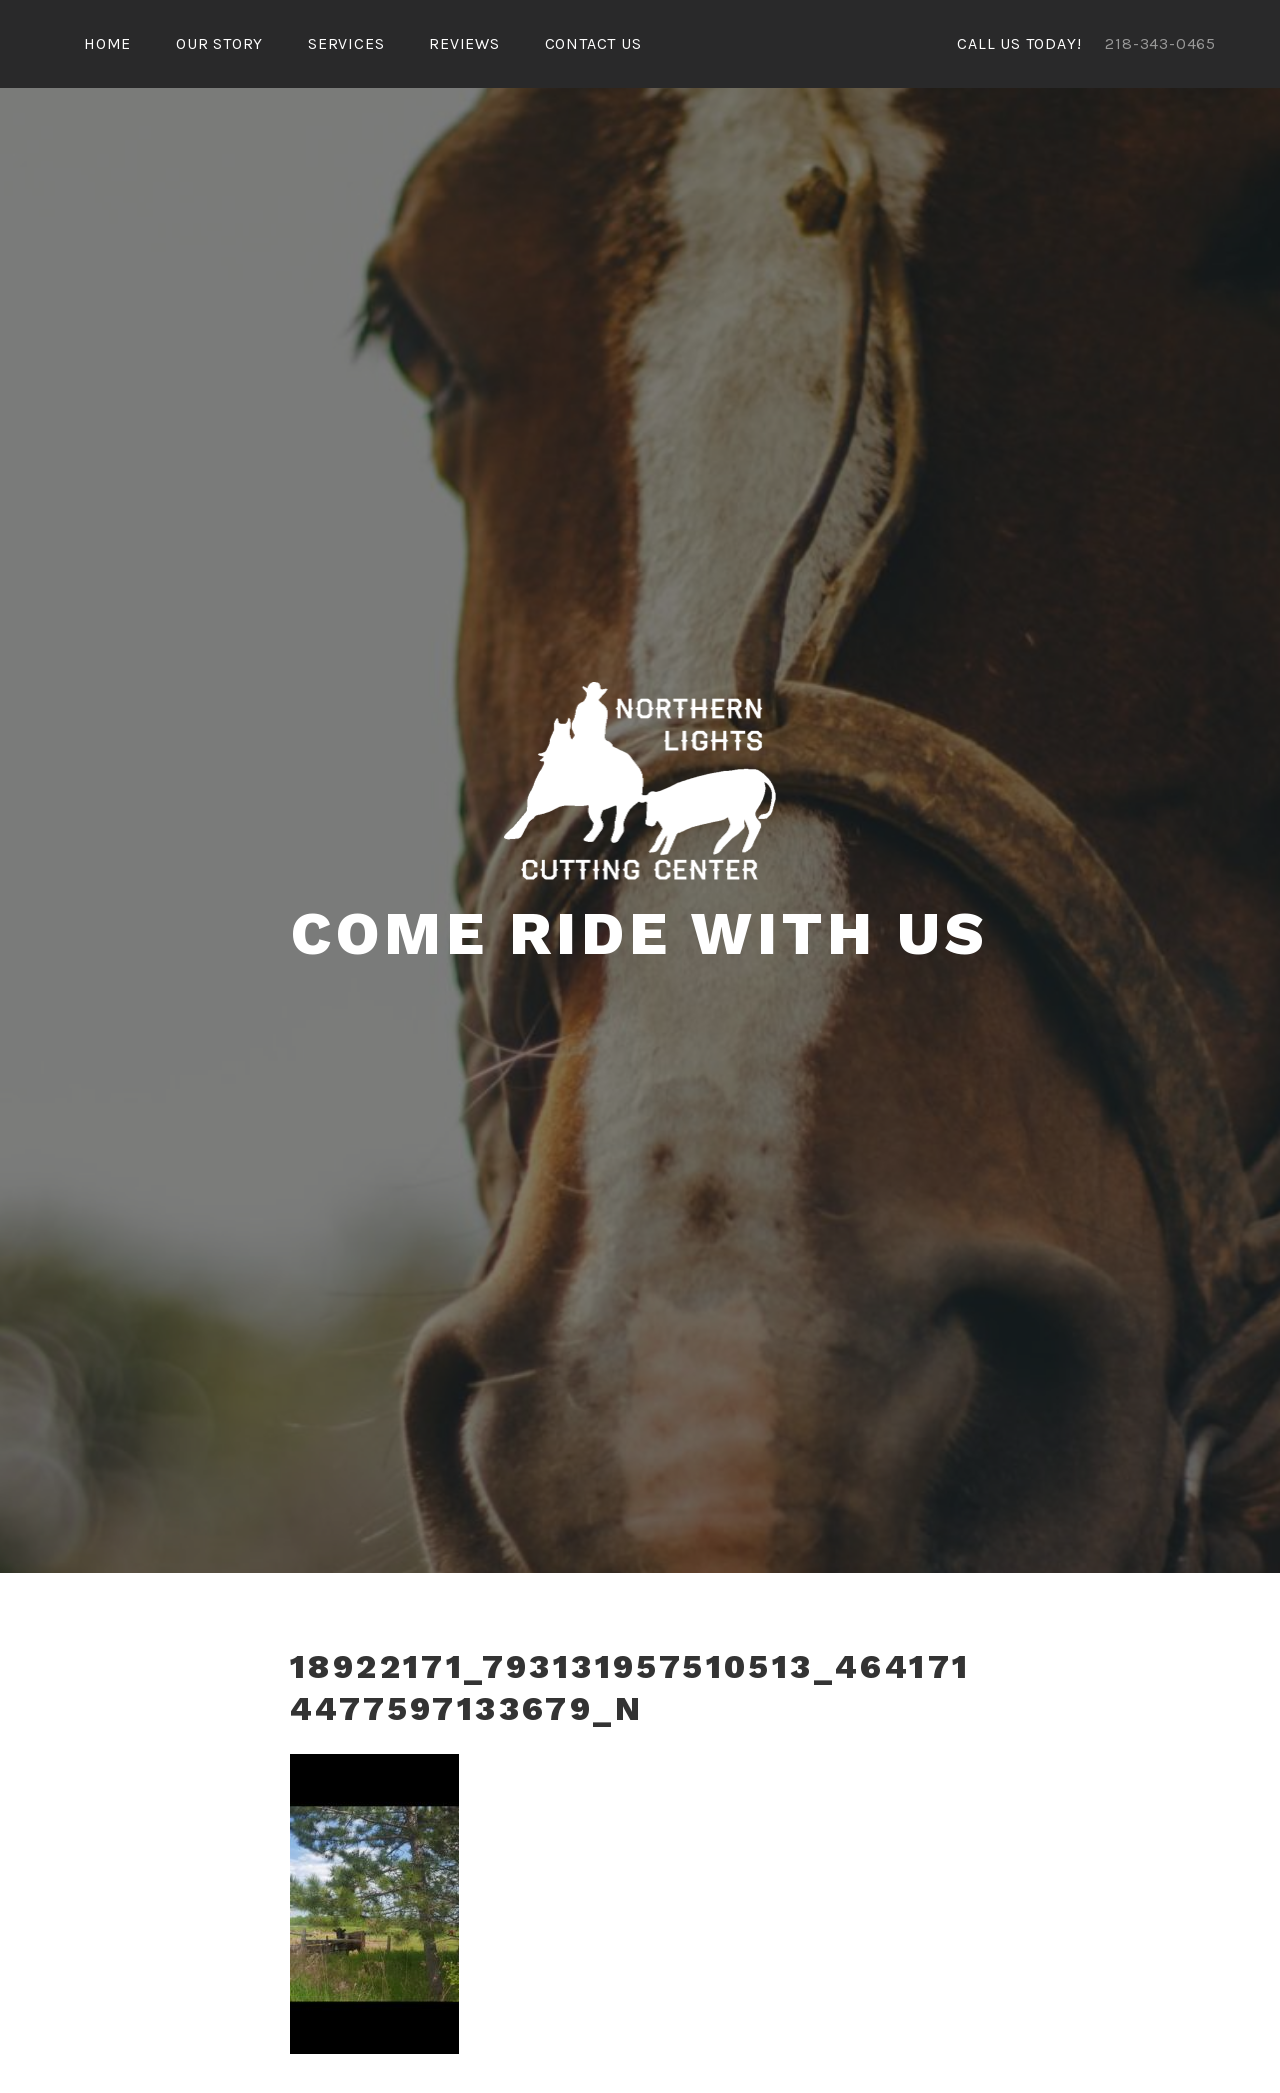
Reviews (464, 43)
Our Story (219, 43)
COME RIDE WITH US (640, 933)
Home (107, 43)
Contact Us (593, 43)
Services (346, 43)
